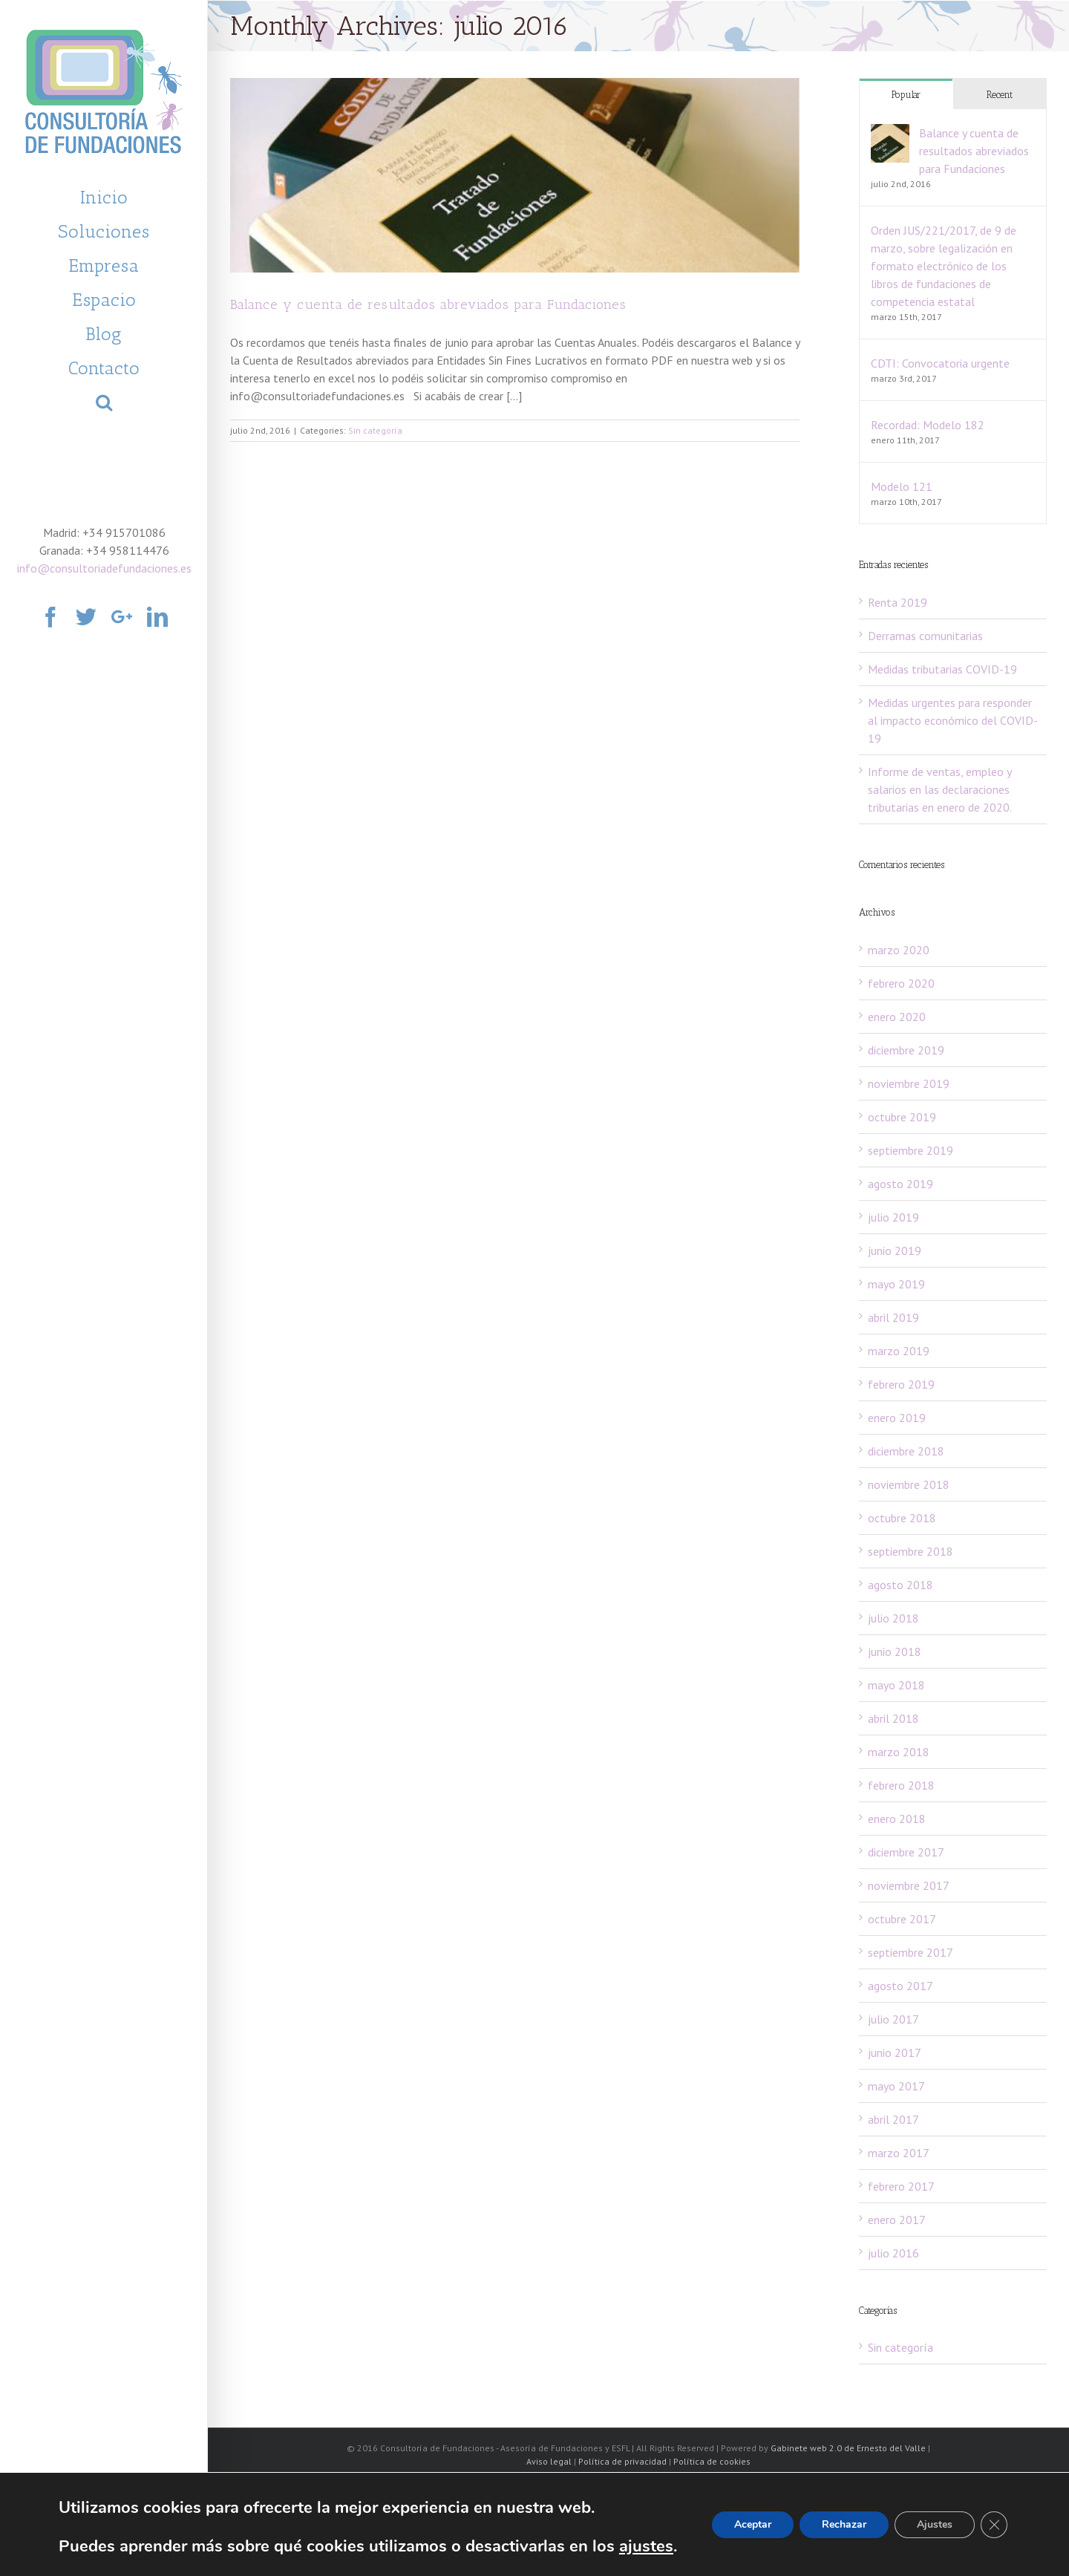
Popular (906, 94)
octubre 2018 (902, 1517)
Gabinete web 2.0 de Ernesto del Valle (848, 2447)
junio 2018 (894, 1651)
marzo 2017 (898, 2152)
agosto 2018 (900, 1584)
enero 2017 (897, 2219)
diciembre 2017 (906, 1852)
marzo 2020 (898, 949)
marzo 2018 (898, 1751)
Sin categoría (375, 430)
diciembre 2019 (906, 1050)
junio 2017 (894, 2052)
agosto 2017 (900, 1985)
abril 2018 (893, 1718)
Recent (1000, 94)
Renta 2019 (897, 602)
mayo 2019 (896, 1283)
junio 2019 (894, 1250)
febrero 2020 (901, 983)
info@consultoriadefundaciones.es (104, 568)
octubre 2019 (902, 1116)
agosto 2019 (900, 1183)
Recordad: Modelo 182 (927, 424)
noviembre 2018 (908, 1484)
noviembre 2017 (908, 1885)
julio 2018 (893, 1618)
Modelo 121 (901, 486)
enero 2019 (897, 1417)
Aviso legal (549, 2461)
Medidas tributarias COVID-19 (942, 669)
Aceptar (752, 2524)
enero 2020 (897, 1016)
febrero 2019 (901, 1384)
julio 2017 (893, 2019)
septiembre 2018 (910, 1551)
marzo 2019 (898, 1350)
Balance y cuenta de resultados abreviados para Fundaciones (428, 304)
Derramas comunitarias (925, 635)
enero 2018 (897, 1818)
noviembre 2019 (908, 1083)
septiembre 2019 (910, 1150)
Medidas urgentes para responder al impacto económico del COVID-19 (953, 720)
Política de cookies (712, 2461)
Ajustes (934, 2524)
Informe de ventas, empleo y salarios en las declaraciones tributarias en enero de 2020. (940, 789)
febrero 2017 (901, 2186)
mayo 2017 (896, 2085)
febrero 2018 (901, 1785)
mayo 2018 (896, 1684)
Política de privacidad (622, 2461)
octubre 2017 (902, 1918)
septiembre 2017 (910, 1952)
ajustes (646, 2546)
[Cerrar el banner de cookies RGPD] (994, 2524)
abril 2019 (893, 1317)
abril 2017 (893, 2119)
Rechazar (844, 2524)
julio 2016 (893, 2253)
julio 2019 (893, 1217)
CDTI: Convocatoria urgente (940, 363)
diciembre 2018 (906, 1451)
